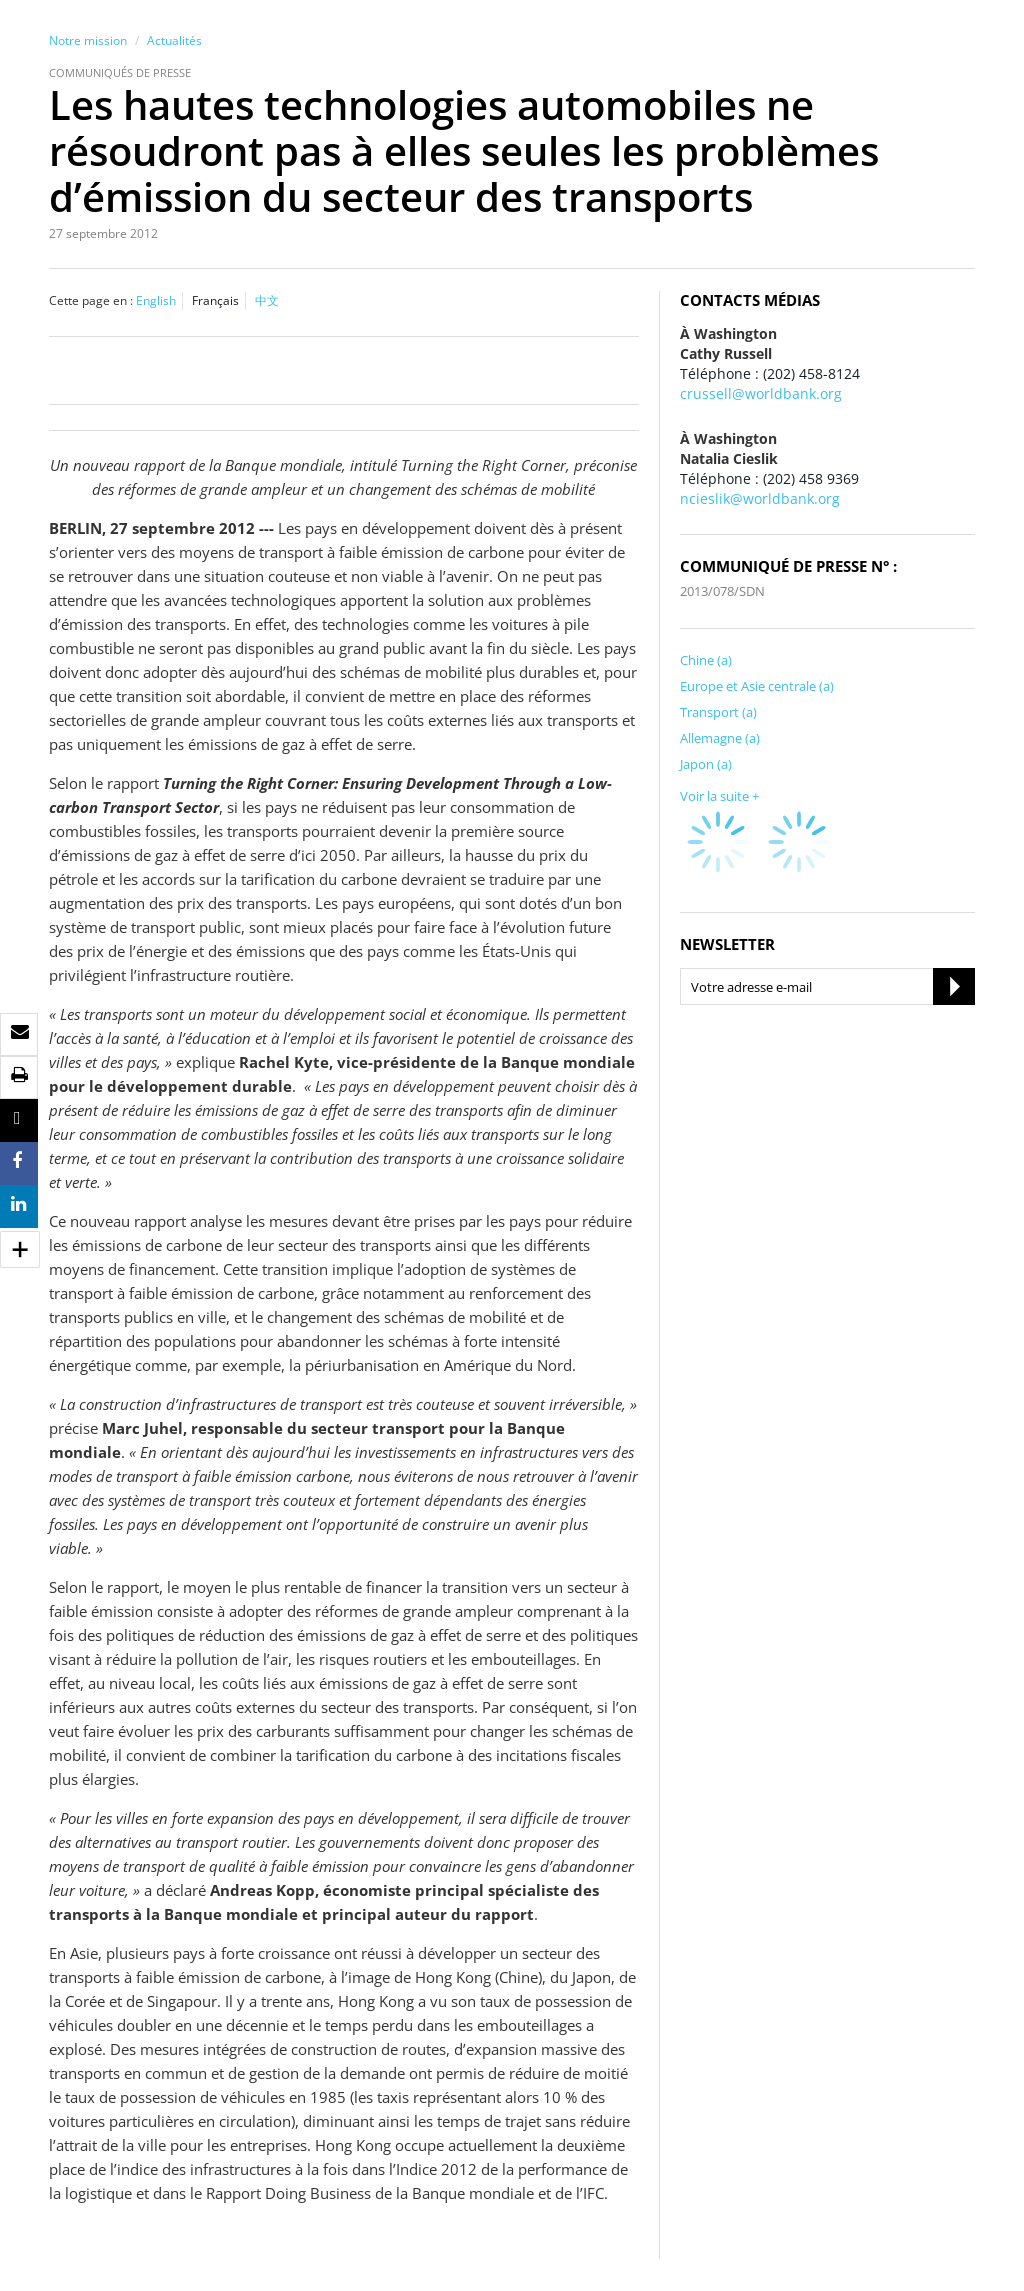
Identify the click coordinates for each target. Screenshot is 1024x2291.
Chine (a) (706, 660)
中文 (267, 300)
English (156, 300)
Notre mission (88, 40)
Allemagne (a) (720, 738)
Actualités (174, 40)
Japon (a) (706, 764)
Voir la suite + (719, 796)
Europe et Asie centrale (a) (757, 686)
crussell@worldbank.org (761, 393)
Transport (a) (718, 712)
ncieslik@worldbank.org (760, 498)
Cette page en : (91, 300)
